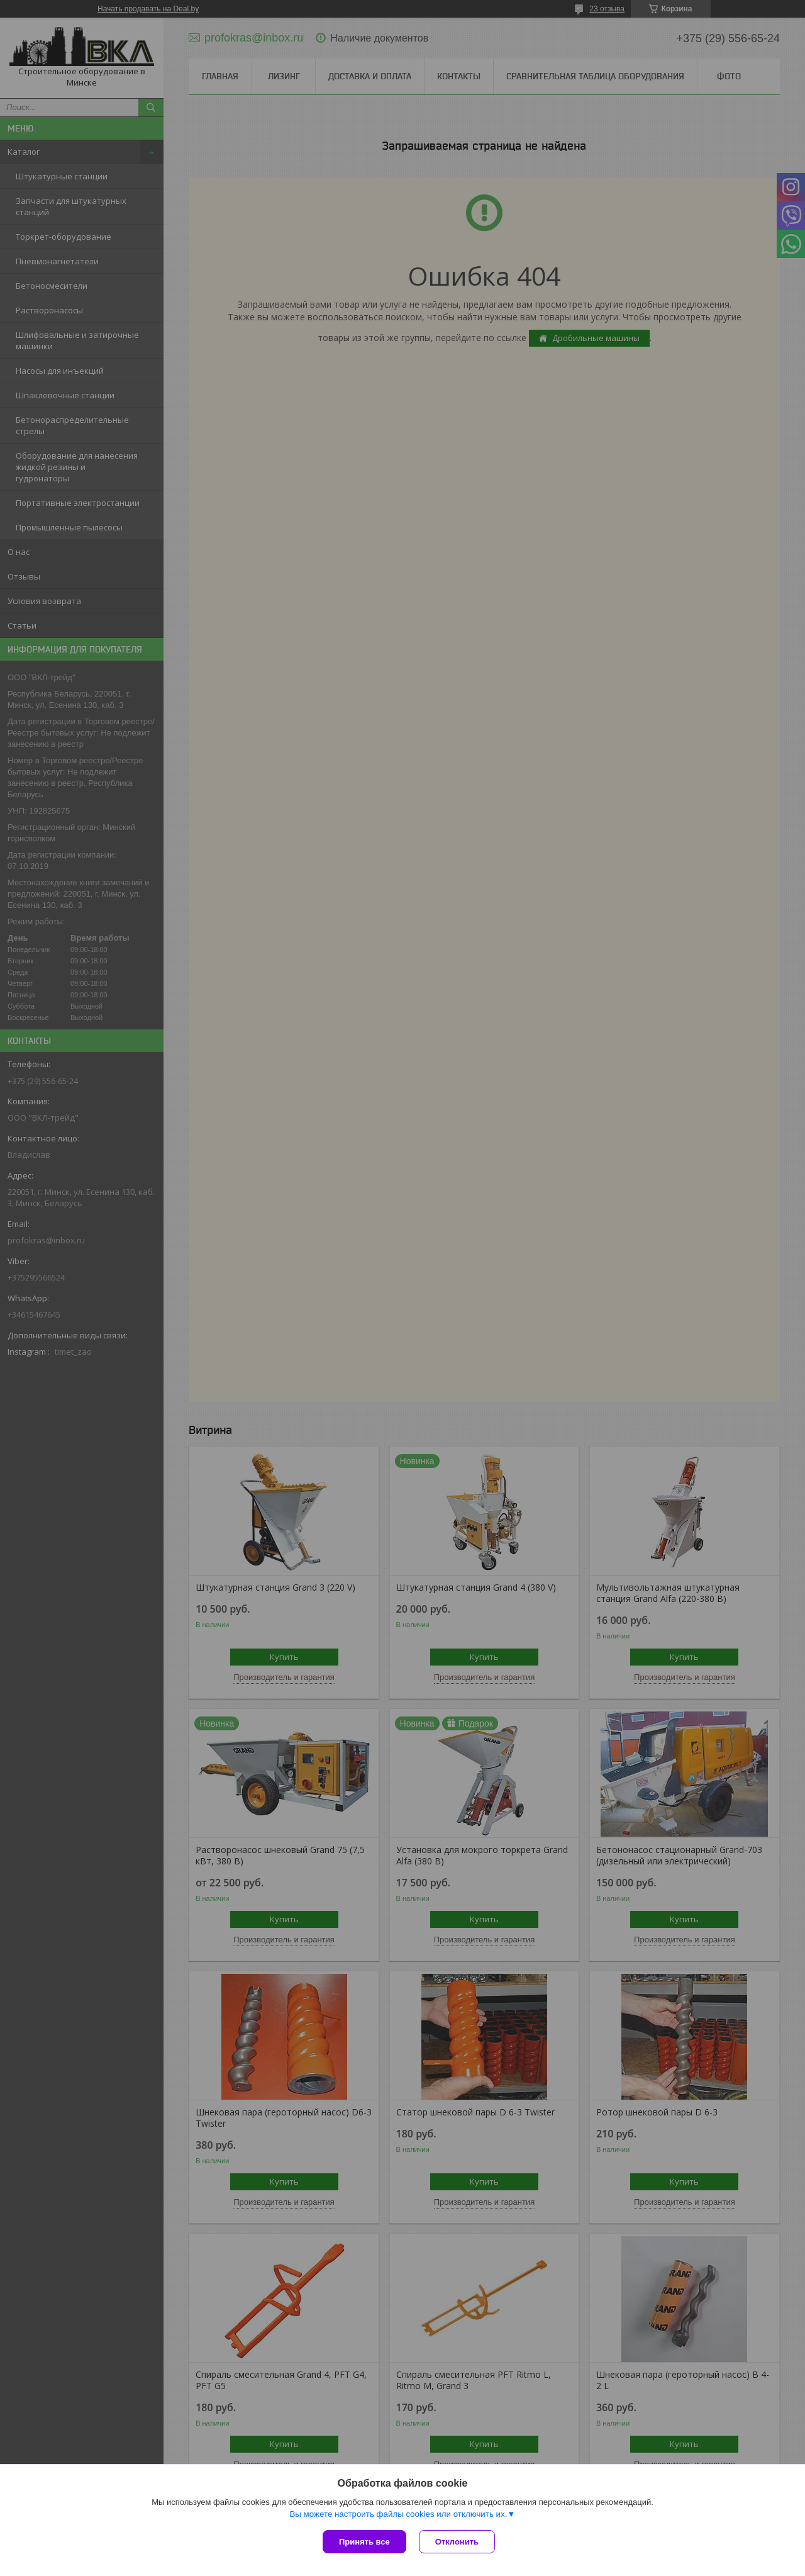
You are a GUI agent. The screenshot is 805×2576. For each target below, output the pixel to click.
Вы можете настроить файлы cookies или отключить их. (398, 2514)
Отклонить (457, 2541)
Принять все (364, 2541)
